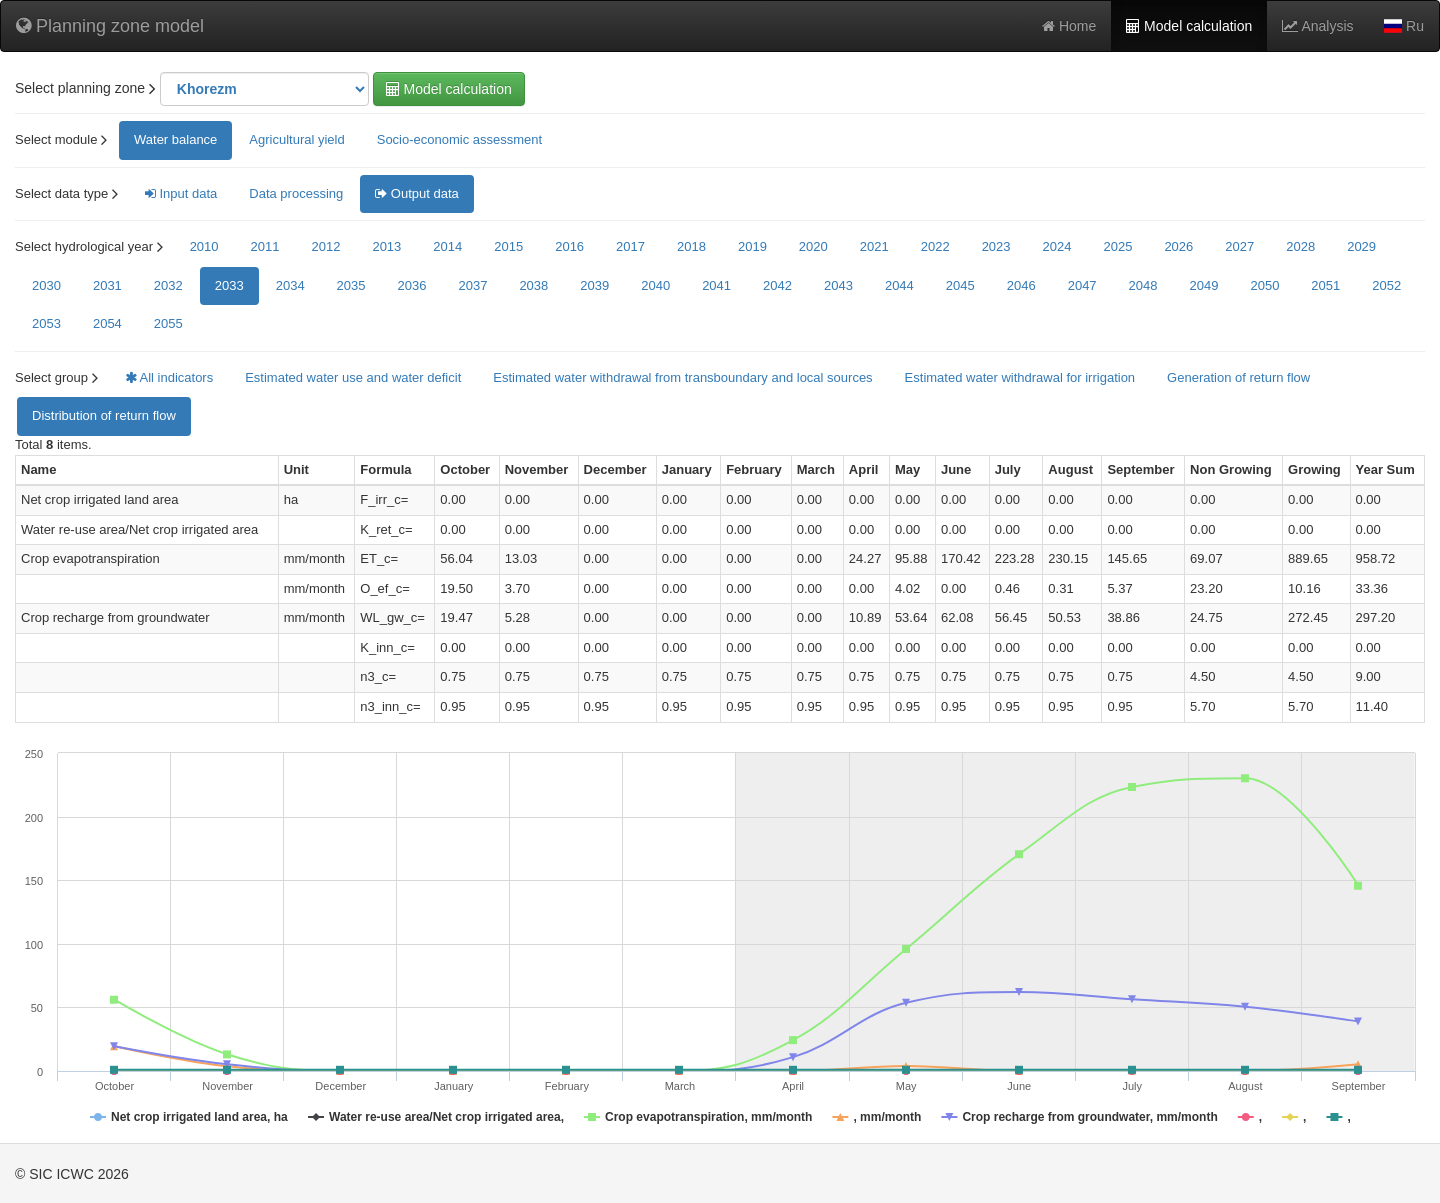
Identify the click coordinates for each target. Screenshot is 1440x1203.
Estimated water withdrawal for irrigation (1020, 377)
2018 (691, 246)
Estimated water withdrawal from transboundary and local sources (682, 377)
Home (1069, 26)
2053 (46, 323)
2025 (1117, 246)
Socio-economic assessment (459, 139)
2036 (412, 285)
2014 (447, 246)
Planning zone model (110, 26)
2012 (325, 246)
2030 (46, 285)
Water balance (175, 139)
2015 (508, 246)
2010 (204, 246)
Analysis (1317, 26)
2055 (168, 323)
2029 (1361, 246)
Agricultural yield (296, 139)
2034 (290, 285)
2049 (1204, 285)
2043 (838, 285)
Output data (417, 193)
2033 (229, 285)
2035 (351, 285)
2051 (1325, 285)
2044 (899, 285)
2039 (594, 285)
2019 (752, 246)
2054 (107, 323)
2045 (960, 285)
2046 (1021, 285)
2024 (1057, 246)
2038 (533, 285)
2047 (1082, 285)
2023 (996, 246)
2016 (569, 246)
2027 (1239, 246)
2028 (1300, 246)
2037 (472, 285)
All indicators (169, 377)
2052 (1386, 285)
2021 (874, 246)
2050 (1264, 285)
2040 (655, 285)
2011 (265, 246)
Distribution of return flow (104, 415)
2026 (1178, 246)
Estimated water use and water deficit (353, 377)
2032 (168, 285)
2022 (935, 246)
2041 (716, 285)
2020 (813, 246)
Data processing (296, 193)
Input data (181, 193)
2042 (777, 285)
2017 (630, 246)
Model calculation (1189, 26)
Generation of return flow (1238, 377)
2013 (386, 246)
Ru (1404, 26)
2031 (107, 285)
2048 (1143, 285)
